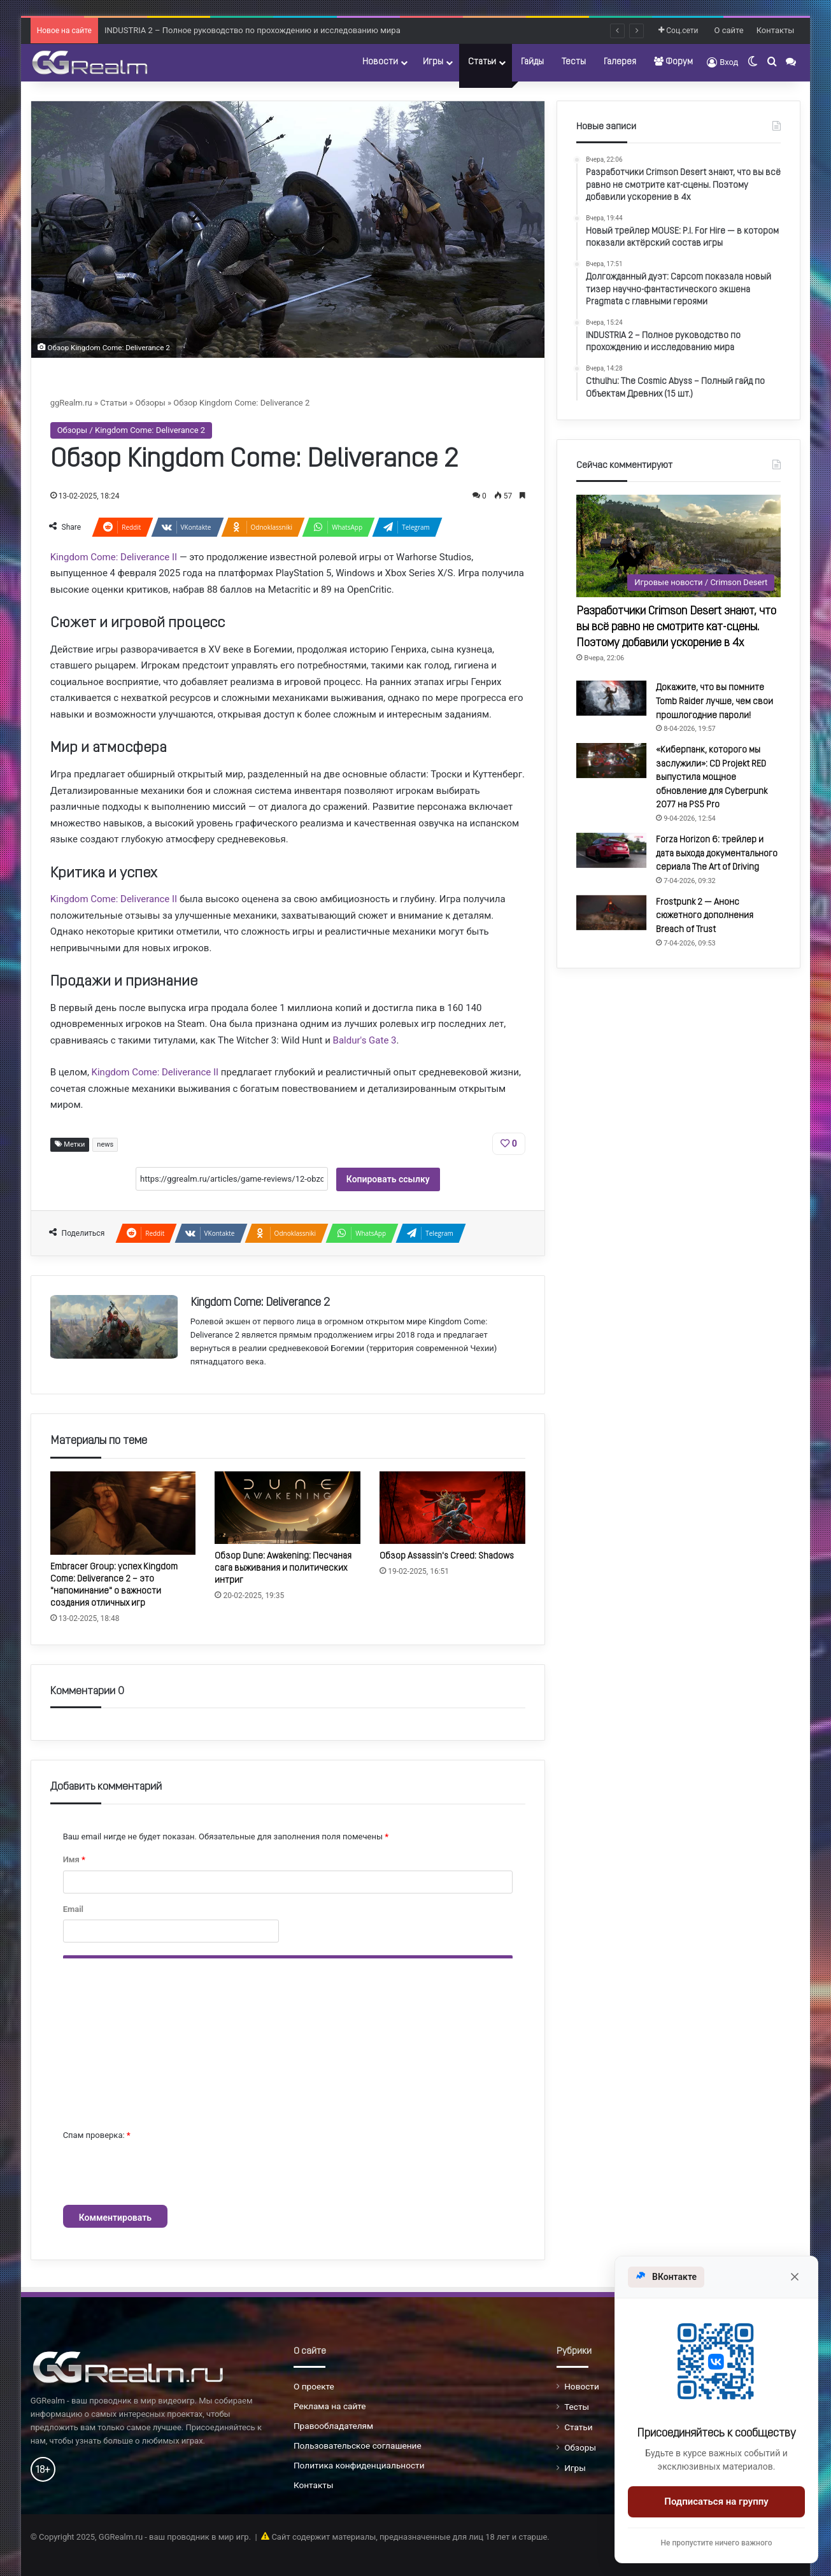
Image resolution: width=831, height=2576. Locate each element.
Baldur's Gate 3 (365, 1040)
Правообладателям (333, 2426)
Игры (433, 62)
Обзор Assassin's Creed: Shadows (447, 1556)
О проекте (314, 2386)
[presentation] (160, 2173)
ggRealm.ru (71, 402)
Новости (380, 62)
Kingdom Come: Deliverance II (114, 557)
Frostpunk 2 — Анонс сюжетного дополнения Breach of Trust (704, 916)
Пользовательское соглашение (358, 2445)
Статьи (482, 62)
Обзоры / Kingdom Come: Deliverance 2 (131, 430)
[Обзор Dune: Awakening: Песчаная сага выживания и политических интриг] (287, 1507)
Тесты (574, 62)
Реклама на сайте (330, 2406)
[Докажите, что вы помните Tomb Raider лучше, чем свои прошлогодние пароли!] (611, 698)
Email (73, 1909)
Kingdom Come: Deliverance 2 (260, 1303)
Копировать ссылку (388, 1179)
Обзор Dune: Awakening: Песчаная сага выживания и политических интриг (283, 1568)
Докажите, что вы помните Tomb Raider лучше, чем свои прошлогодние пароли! (714, 701)
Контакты (775, 30)
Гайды (532, 62)
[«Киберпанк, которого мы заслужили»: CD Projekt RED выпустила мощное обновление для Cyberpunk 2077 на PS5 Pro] (611, 760)
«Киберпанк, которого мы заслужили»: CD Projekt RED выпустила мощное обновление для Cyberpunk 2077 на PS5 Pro (711, 778)
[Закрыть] (795, 2277)
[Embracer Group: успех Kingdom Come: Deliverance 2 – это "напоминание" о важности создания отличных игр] (123, 1513)
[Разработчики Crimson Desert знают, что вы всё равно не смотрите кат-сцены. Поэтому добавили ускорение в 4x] (678, 546)
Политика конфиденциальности (359, 2465)
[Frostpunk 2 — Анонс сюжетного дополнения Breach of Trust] (611, 912)
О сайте (729, 30)
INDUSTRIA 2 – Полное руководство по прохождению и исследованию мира (252, 30)
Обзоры (150, 402)
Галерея (620, 62)
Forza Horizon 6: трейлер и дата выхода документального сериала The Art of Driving (717, 853)
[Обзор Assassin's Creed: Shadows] (452, 1507)
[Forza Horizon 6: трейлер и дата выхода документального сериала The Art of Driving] (611, 850)
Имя (74, 1859)
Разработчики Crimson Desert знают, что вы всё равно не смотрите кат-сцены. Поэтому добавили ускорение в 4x (676, 627)
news (105, 1144)
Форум (673, 62)
